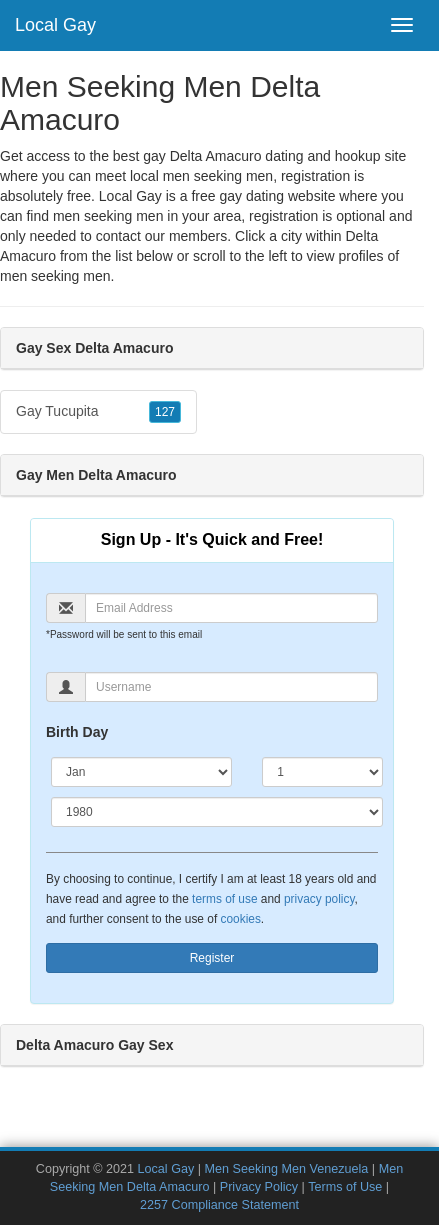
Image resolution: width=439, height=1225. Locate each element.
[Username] (231, 687)
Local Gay (55, 25)
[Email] (231, 608)
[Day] (322, 772)
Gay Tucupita (98, 412)
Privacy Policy (259, 1187)
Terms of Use (345, 1187)
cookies (241, 919)
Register (212, 958)
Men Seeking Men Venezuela (287, 1169)
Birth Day (77, 732)
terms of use (224, 899)
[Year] (217, 812)
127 (165, 412)
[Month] (141, 772)
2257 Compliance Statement (219, 1205)
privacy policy (319, 899)
